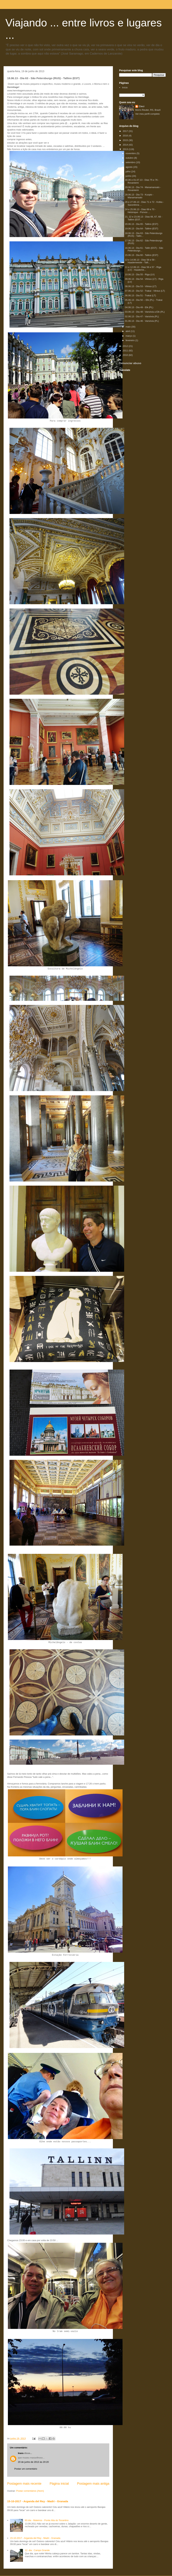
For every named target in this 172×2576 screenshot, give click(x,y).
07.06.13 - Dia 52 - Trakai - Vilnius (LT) (145, 290)
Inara (20, 2453)
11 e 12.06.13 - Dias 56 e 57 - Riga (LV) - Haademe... (143, 268)
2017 (126, 131)
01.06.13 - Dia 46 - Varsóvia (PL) (142, 321)
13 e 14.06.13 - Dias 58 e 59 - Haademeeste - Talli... (140, 261)
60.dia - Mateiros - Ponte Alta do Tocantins (46, 2520)
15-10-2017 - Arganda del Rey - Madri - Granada (37, 2501)
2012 (126, 346)
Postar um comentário (25, 2468)
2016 (126, 135)
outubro (130, 157)
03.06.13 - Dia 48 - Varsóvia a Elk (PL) (145, 311)
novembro (131, 153)
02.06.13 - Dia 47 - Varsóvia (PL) (142, 316)
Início (125, 87)
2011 (126, 350)
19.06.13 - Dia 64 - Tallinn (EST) (141, 228)
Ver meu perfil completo (147, 114)
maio (128, 326)
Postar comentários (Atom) (30, 2491)
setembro (131, 162)
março (129, 335)
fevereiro (130, 340)
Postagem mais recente (24, 2483)
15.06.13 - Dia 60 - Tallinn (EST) (141, 255)
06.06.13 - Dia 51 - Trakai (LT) (140, 295)
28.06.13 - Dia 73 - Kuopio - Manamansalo (139, 196)
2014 (126, 144)
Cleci (141, 106)
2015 (126, 140)
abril (128, 331)
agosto (129, 167)
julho (128, 171)
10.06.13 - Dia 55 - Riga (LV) (139, 274)
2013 (126, 149)
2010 (126, 355)
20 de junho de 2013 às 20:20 (33, 2462)
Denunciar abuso (130, 363)
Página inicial (59, 2483)
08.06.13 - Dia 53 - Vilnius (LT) (140, 286)
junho (129, 176)
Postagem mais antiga (93, 2483)
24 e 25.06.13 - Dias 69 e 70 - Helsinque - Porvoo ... (140, 211)
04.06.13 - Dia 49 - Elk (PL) (139, 307)
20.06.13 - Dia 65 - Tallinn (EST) (141, 224)
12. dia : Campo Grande (37, 2550)
